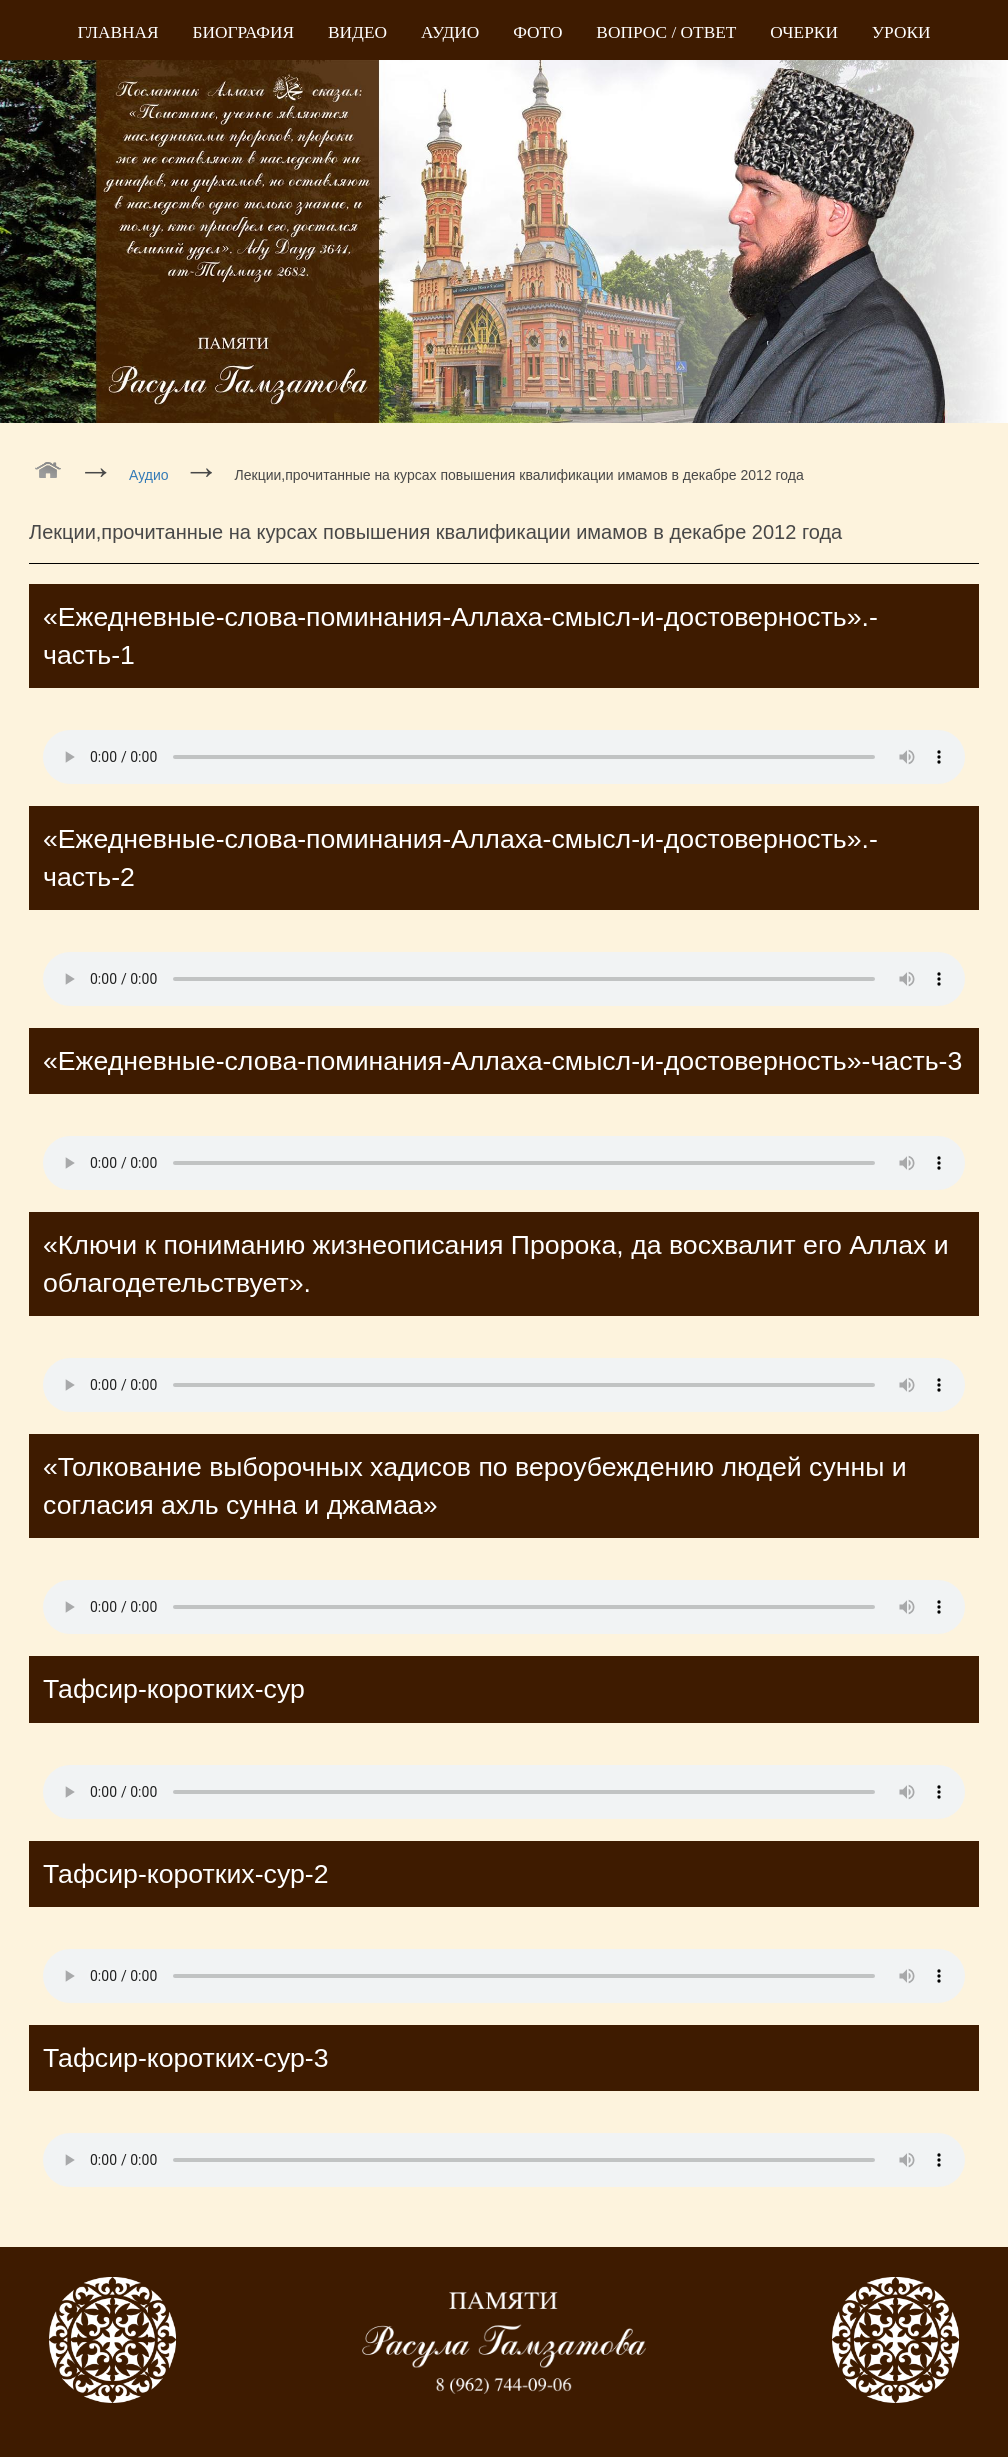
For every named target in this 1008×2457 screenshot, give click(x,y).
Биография (244, 32)
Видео (357, 32)
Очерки (804, 32)
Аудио (450, 32)
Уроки (901, 32)
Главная (118, 32)
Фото (537, 32)
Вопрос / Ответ (666, 32)
